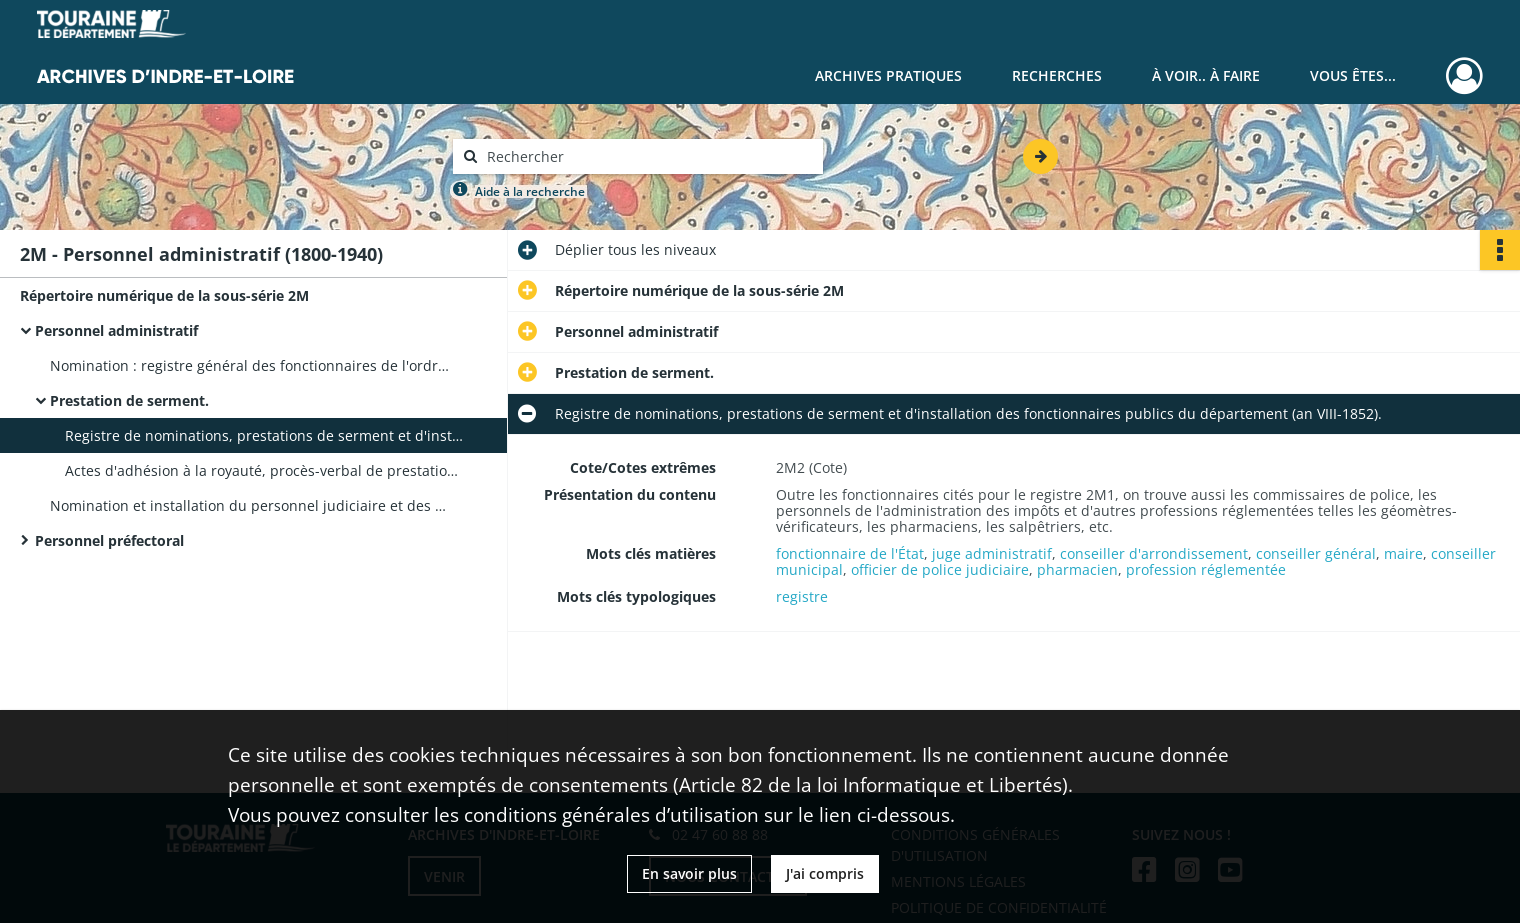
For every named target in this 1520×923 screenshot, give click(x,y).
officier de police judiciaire (940, 569)
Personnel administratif (116, 330)
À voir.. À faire (1206, 75)
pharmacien (1077, 569)
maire (1403, 553)
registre (802, 596)
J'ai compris (825, 873)
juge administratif (992, 553)
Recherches (1057, 75)
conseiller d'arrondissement (1154, 553)
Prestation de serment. (129, 400)
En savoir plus (689, 873)
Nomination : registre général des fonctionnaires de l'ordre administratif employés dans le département (250, 365)
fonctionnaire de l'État (850, 553)
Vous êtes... (1353, 75)
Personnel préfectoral (109, 540)
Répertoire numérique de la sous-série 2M (164, 295)
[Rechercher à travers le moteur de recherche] (648, 156)
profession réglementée (1206, 569)
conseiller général (1316, 553)
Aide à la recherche (530, 191)
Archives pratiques (888, 75)
